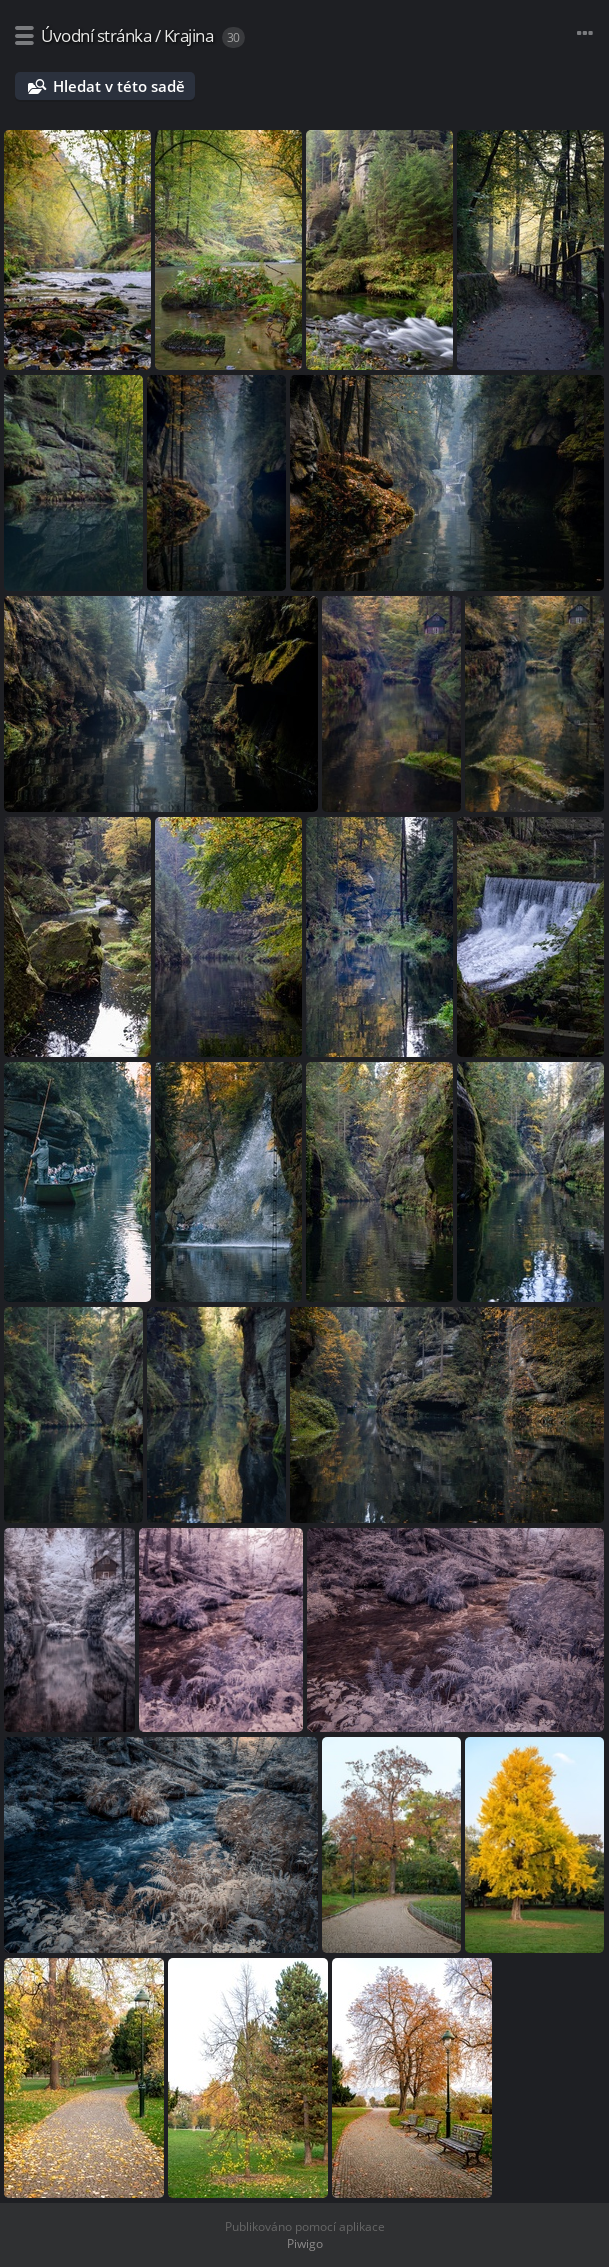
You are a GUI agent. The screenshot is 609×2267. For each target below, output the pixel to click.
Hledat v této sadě (119, 86)
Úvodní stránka (96, 35)
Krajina (189, 35)
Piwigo (305, 2243)
